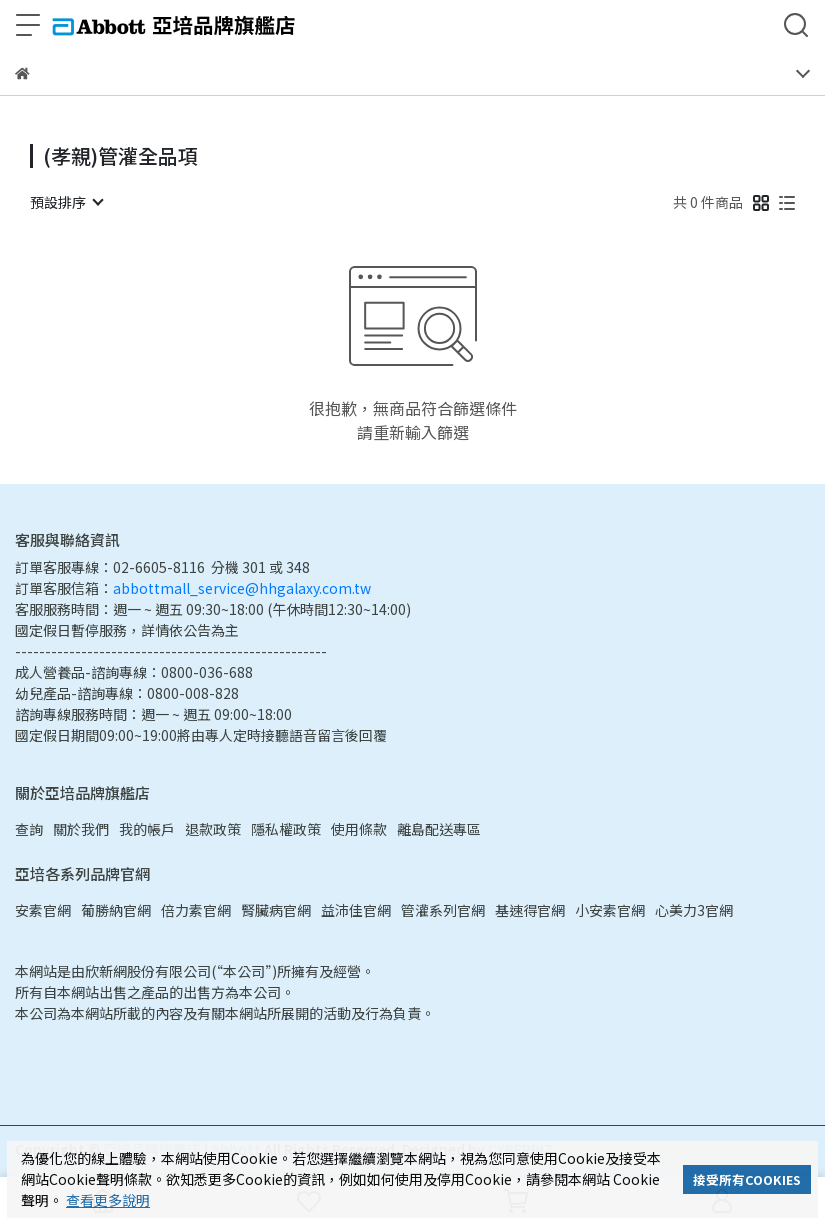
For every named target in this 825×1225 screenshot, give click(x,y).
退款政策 (213, 829)
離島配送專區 (439, 829)
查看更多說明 (108, 1200)
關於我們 (81, 829)
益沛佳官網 (356, 910)
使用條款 (359, 829)
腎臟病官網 (276, 910)
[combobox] (66, 202)
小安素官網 (610, 910)
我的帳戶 (147, 829)
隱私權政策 (286, 829)
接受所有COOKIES (747, 1179)
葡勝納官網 (116, 910)
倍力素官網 (196, 910)
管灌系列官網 (443, 910)
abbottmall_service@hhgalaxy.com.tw (242, 588)
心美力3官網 (694, 910)
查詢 (29, 829)
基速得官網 (530, 910)
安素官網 (43, 910)
